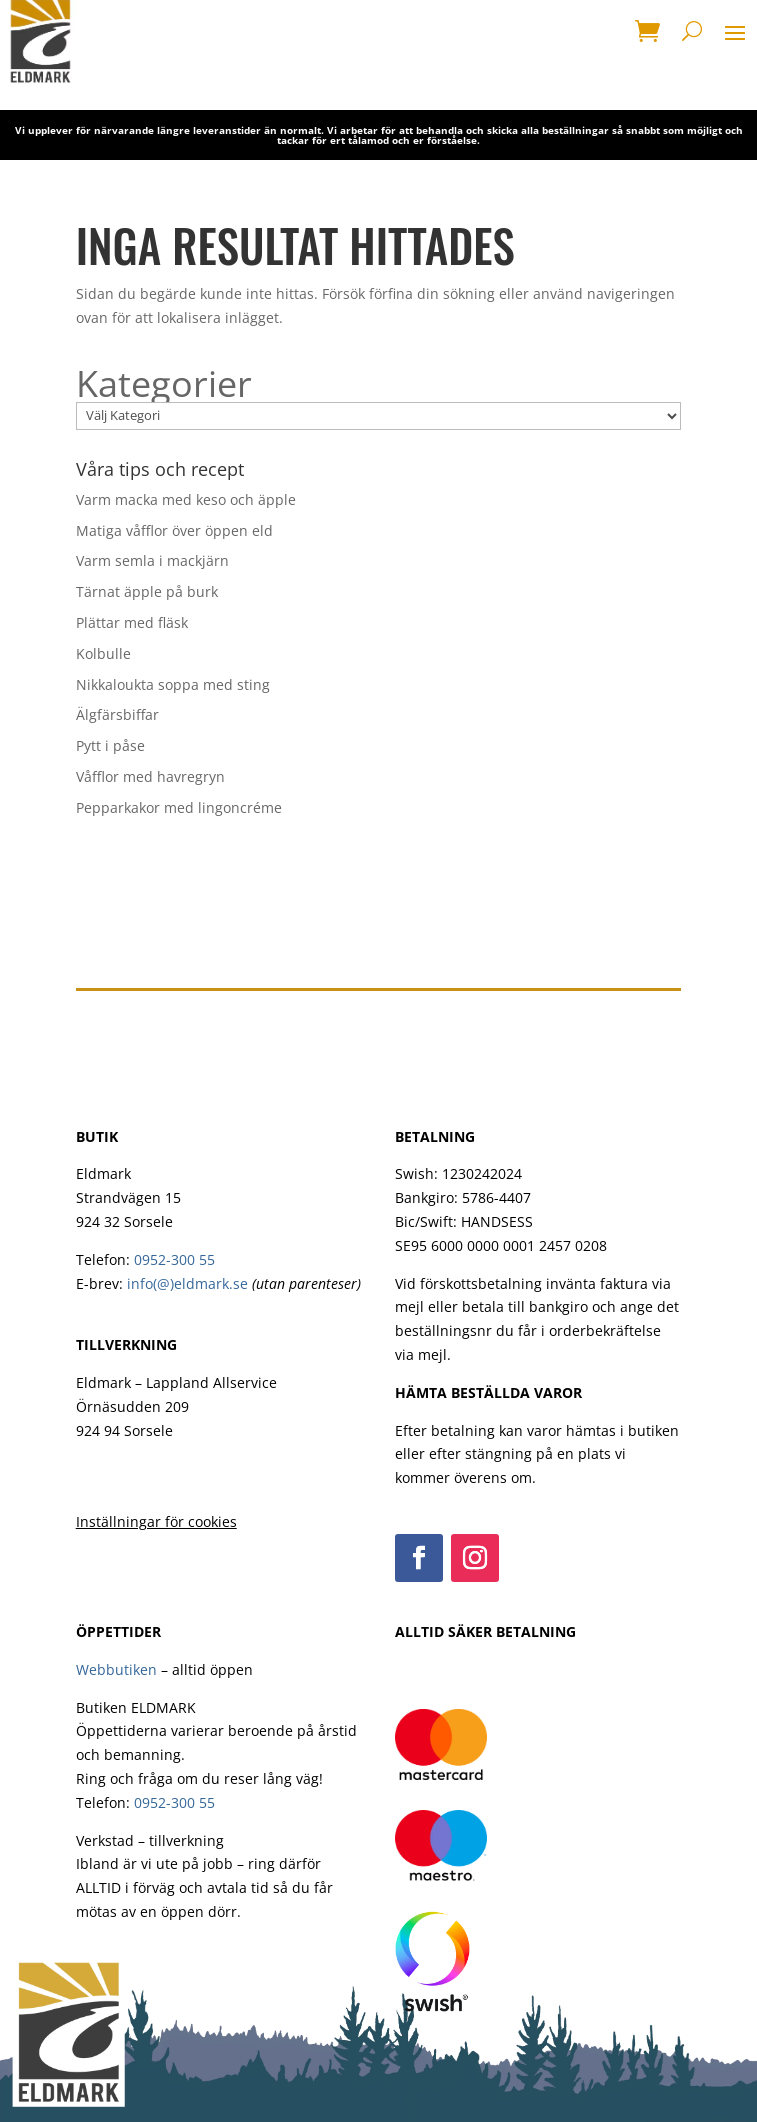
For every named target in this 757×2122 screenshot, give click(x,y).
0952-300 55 (174, 1259)
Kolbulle (103, 653)
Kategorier (164, 384)
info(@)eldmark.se (187, 1283)
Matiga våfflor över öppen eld (174, 530)
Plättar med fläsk (132, 622)
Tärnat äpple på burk (147, 591)
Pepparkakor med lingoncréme (179, 807)
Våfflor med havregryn (150, 776)
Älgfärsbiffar (117, 714)
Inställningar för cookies (156, 1521)
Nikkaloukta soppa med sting (173, 684)
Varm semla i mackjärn (152, 560)
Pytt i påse (110, 745)
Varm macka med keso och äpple (186, 499)
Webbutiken (116, 1669)
